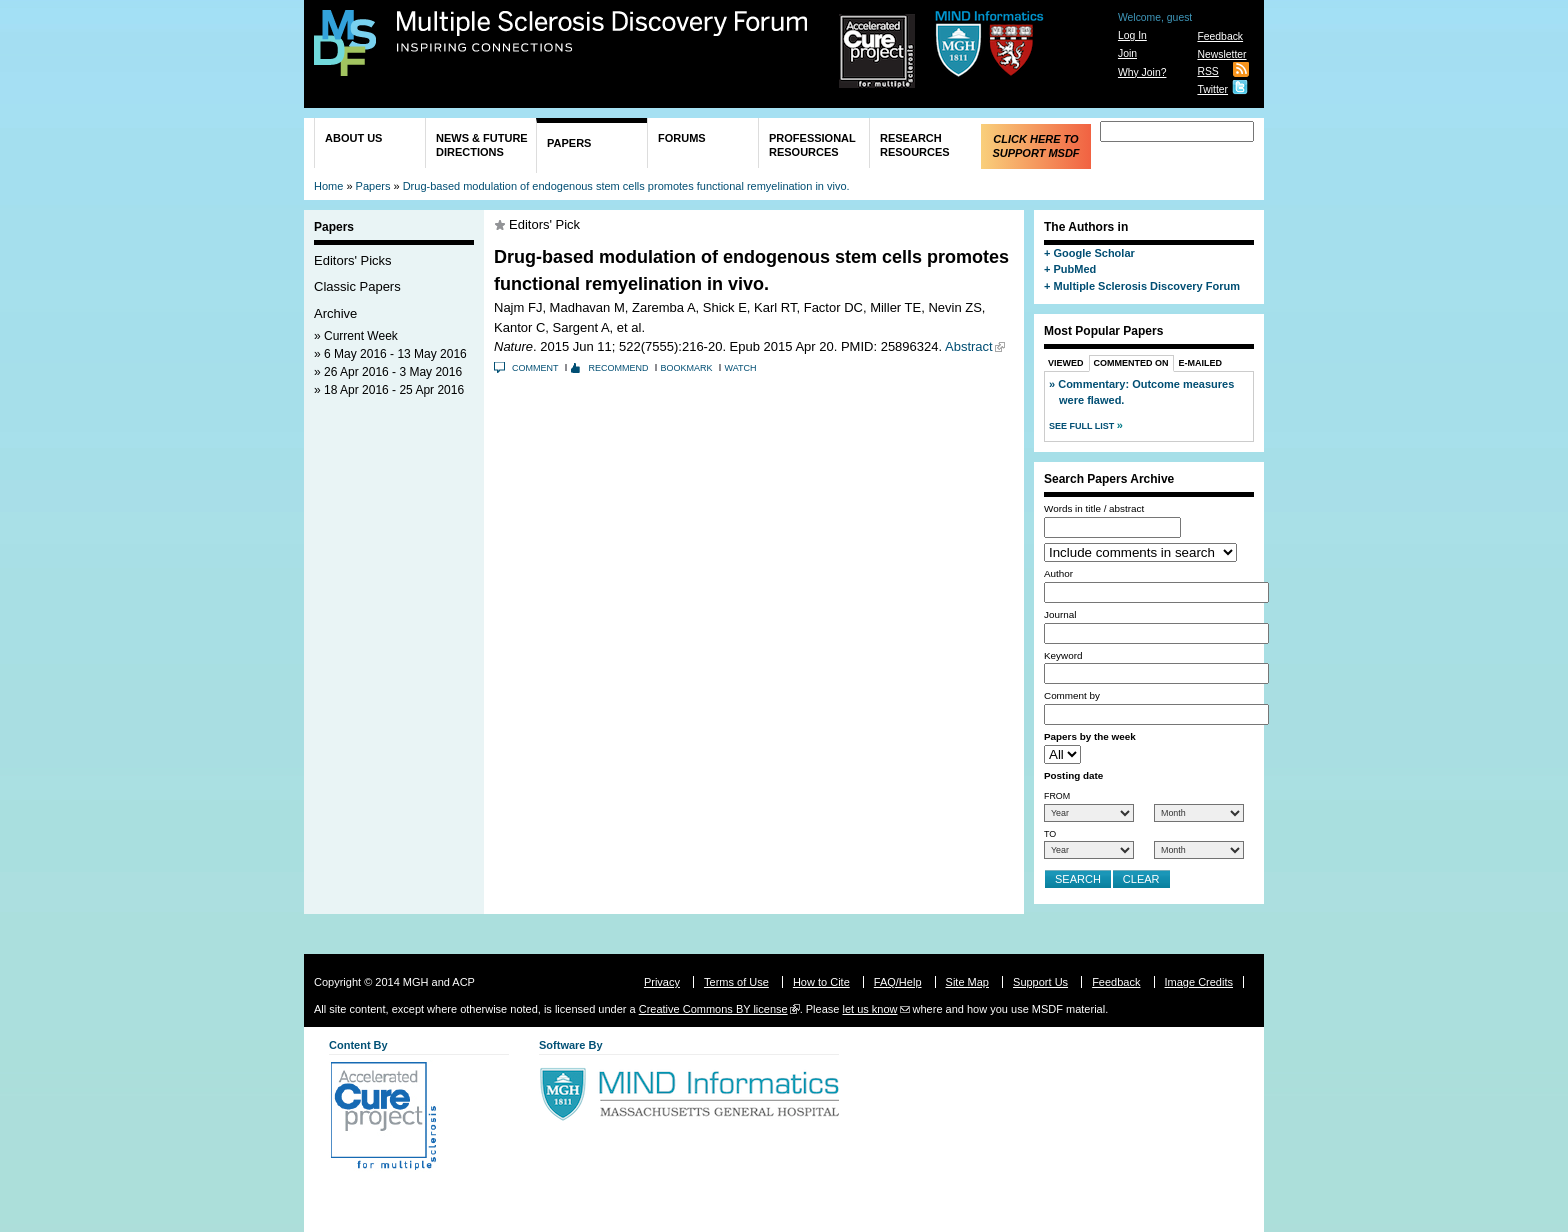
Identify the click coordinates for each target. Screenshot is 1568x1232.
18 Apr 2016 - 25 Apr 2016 (394, 390)
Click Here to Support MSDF (1035, 146)
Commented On (1131, 363)
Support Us (1040, 982)
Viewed (1066, 363)
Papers (569, 143)
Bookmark (687, 368)
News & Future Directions (482, 145)
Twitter (1212, 89)
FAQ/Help (898, 982)
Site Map (967, 982)
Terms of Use (736, 982)
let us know (869, 1009)
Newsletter (1221, 54)
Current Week (361, 336)
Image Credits (1199, 982)
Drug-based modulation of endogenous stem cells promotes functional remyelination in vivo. (626, 186)
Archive (335, 313)
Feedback (1220, 36)
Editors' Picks (353, 260)
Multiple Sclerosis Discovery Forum (602, 32)
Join (1127, 53)
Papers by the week (1090, 736)
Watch (741, 368)
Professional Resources (812, 145)
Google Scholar (1093, 253)
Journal (1060, 614)
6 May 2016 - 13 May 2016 (395, 354)
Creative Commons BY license (713, 1009)
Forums (682, 138)
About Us (353, 138)
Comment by (1072, 695)
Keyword (1063, 655)
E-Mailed (1201, 363)
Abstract (969, 346)
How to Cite (821, 982)
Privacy (662, 982)
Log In (1132, 35)
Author (1058, 573)
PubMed (1074, 269)
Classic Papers (357, 286)
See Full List (1083, 426)
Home (328, 186)
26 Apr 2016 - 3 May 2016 (393, 372)
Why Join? (1142, 72)
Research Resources (915, 145)
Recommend (619, 368)
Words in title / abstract (1094, 508)
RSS (1207, 71)
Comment (535, 368)
